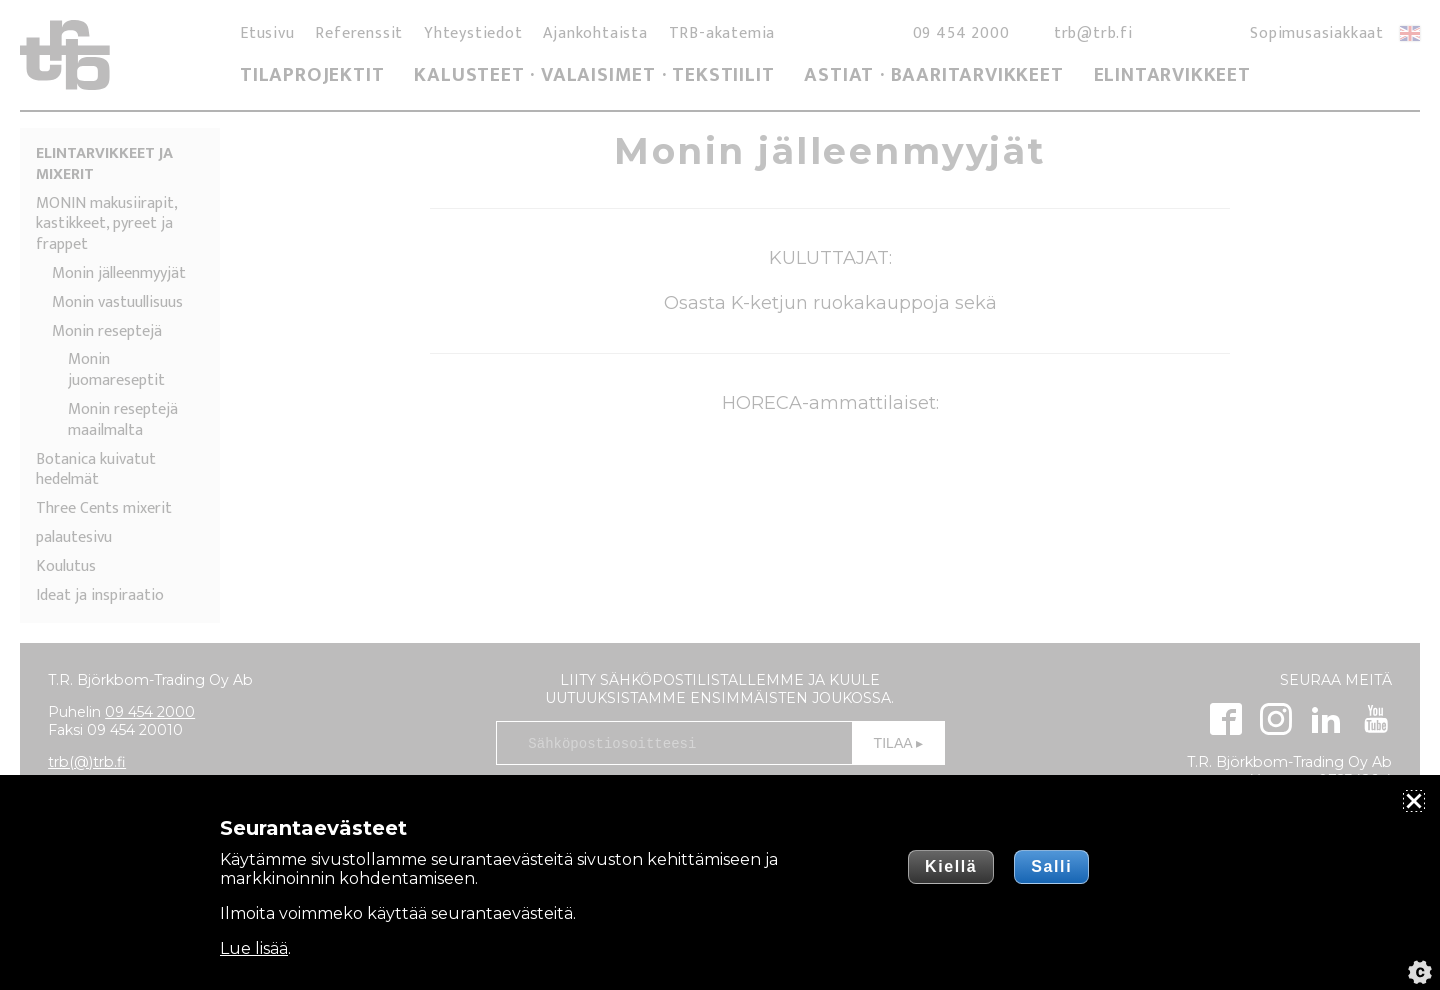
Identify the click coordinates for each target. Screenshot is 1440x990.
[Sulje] (1414, 801)
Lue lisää (254, 948)
